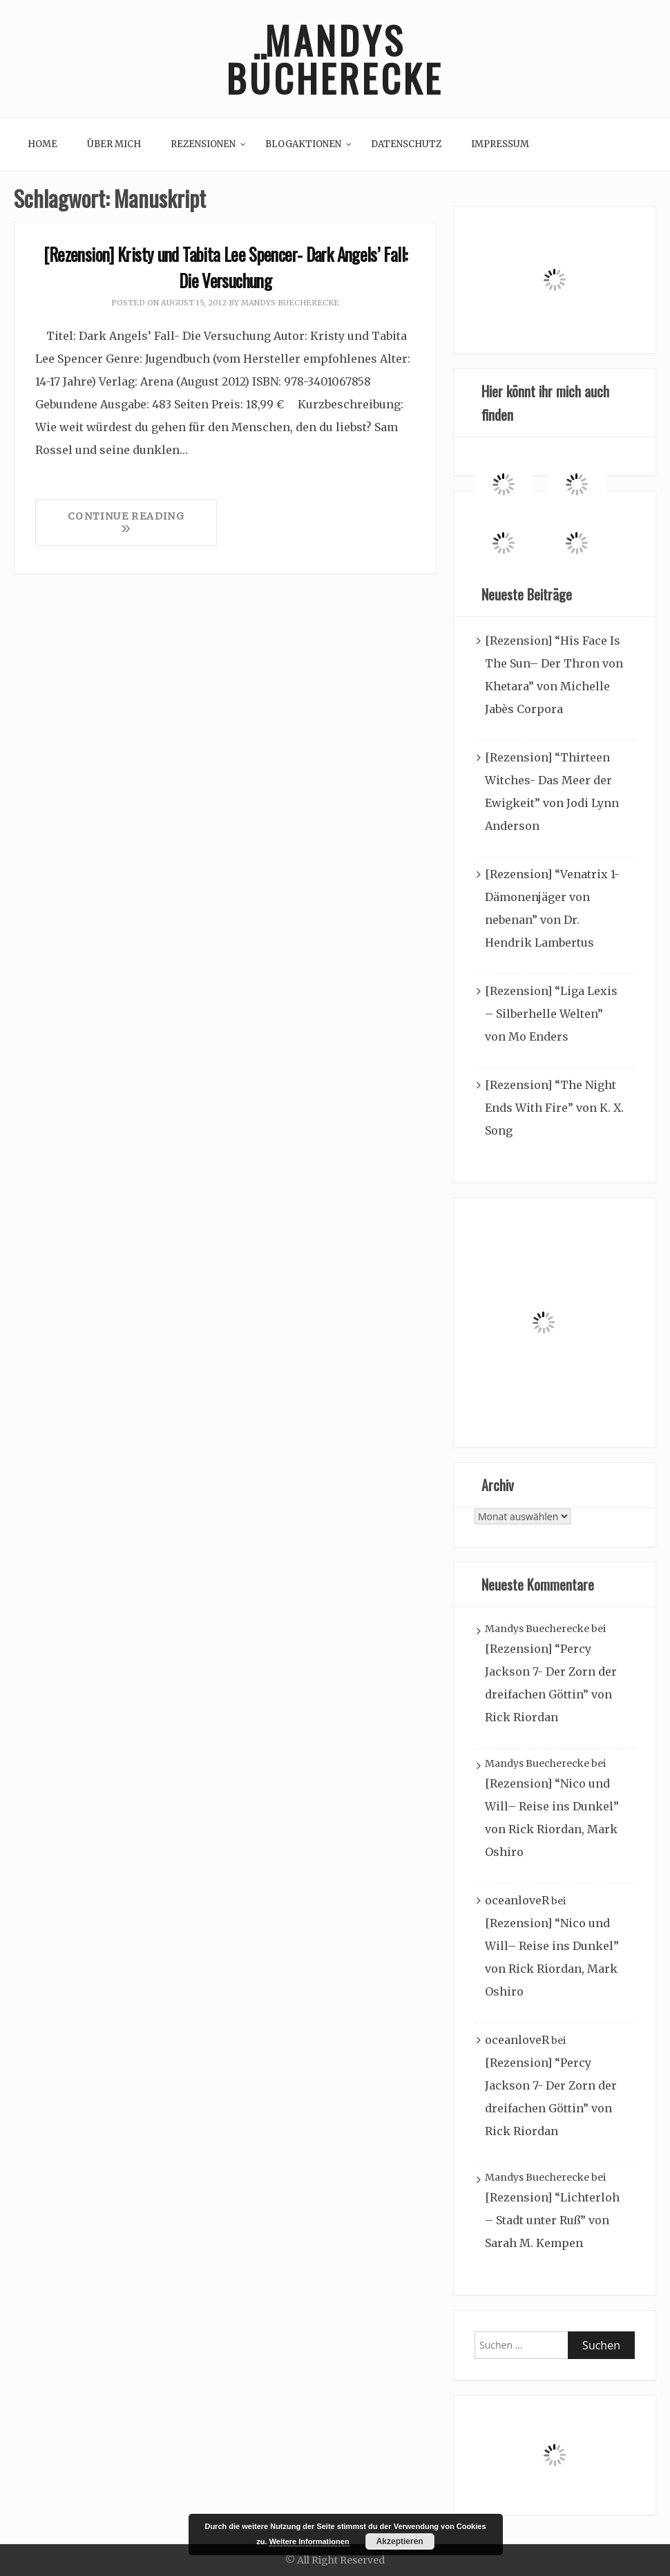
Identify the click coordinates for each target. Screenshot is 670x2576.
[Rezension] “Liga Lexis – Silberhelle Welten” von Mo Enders (551, 1013)
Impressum (500, 144)
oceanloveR (517, 1900)
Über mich (114, 144)
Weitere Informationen (309, 2541)
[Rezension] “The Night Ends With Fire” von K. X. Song (554, 1107)
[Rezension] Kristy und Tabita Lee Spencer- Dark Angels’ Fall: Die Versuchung (226, 267)
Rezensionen (203, 144)
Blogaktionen (303, 144)
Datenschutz (406, 144)
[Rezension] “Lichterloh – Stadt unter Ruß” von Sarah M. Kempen (552, 2220)
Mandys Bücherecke (335, 59)
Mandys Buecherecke (290, 302)
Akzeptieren (399, 2541)
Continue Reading (126, 521)
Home (42, 144)
